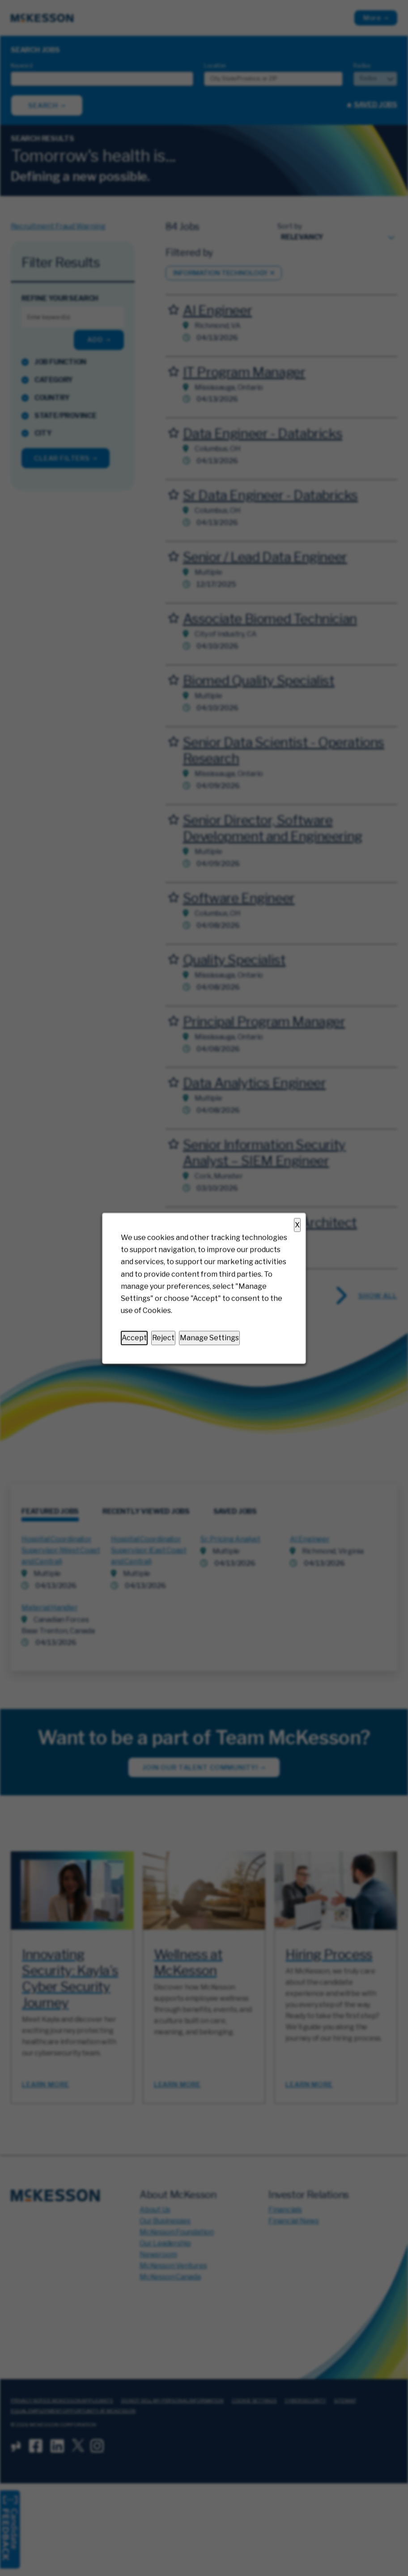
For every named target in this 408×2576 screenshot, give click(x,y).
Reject (163, 1337)
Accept (134, 1337)
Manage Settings (209, 1337)
